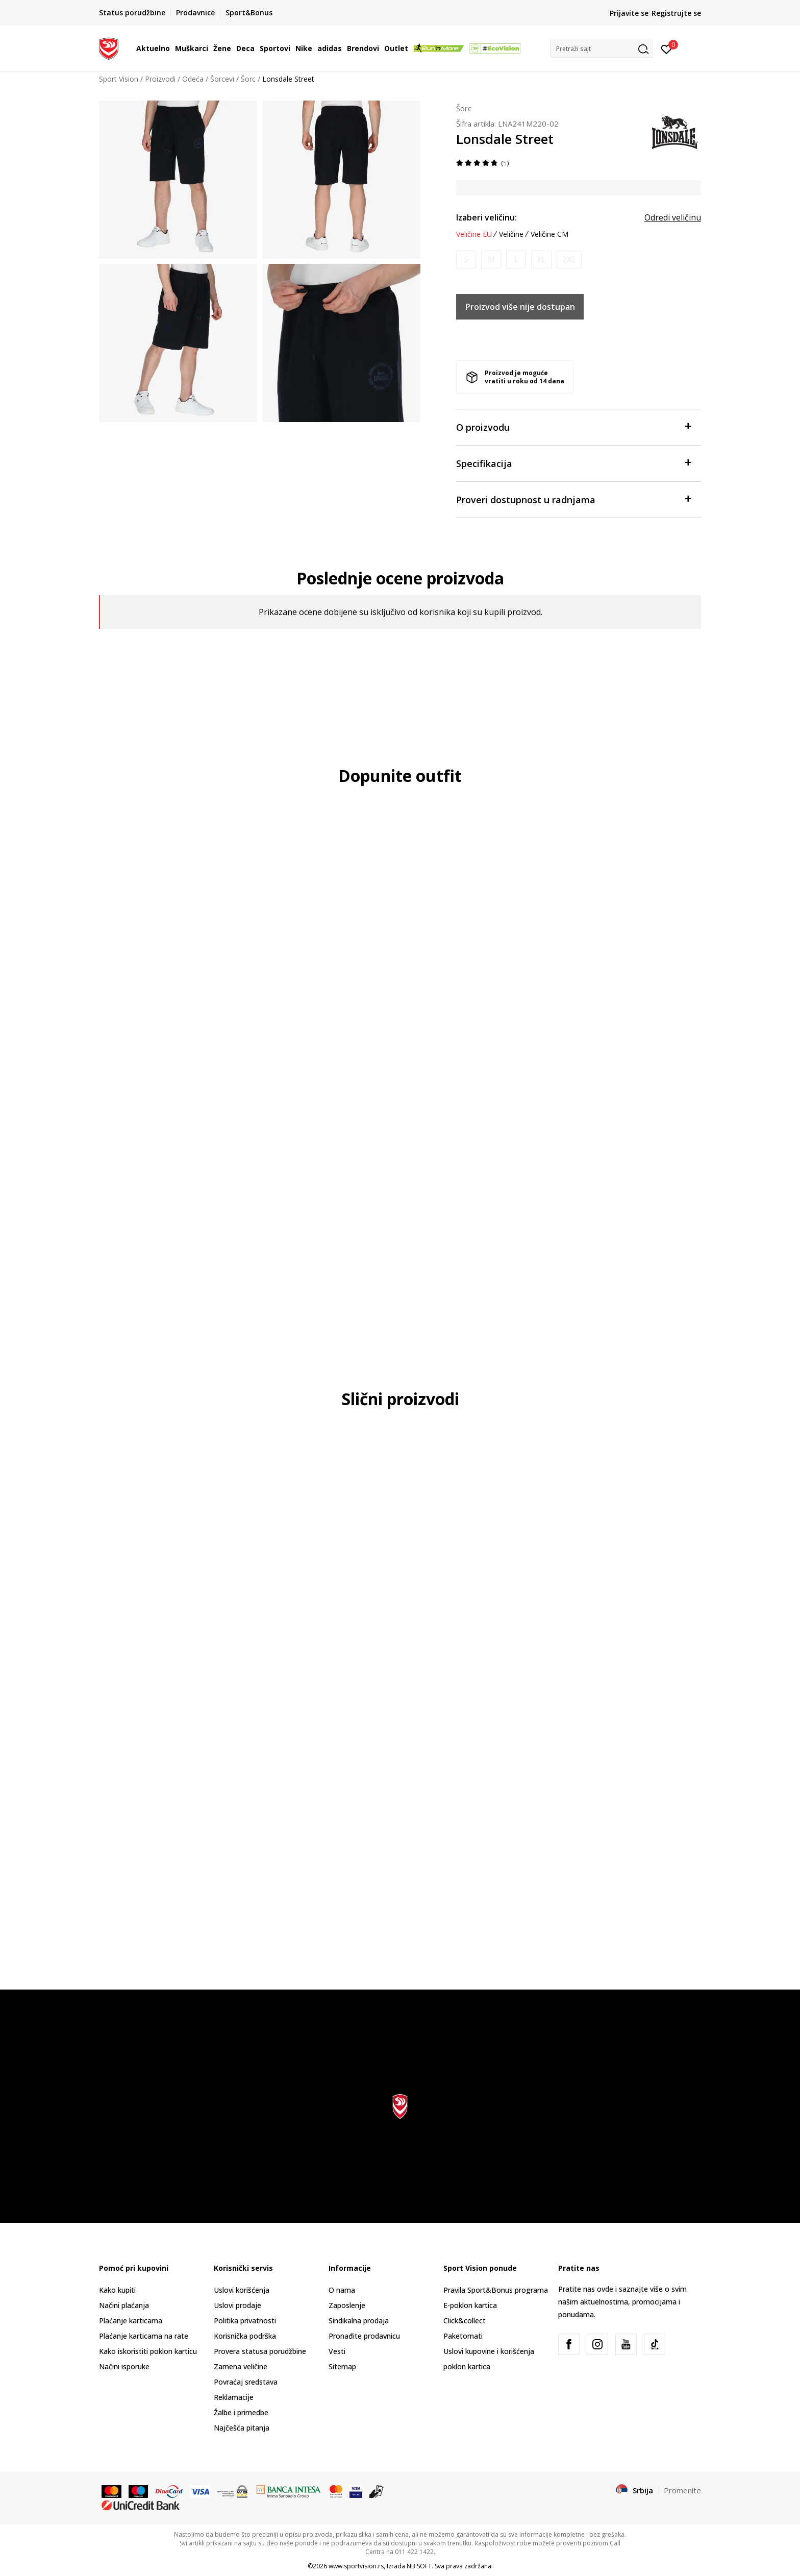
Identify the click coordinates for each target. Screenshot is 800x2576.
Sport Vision (118, 79)
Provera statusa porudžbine (260, 2351)
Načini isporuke (124, 2366)
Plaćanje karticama (130, 2320)
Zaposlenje (347, 2305)
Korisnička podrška (245, 2336)
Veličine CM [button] (549, 234)
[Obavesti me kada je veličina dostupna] (466, 259)
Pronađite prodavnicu (364, 2336)
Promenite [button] (682, 2490)
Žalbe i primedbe (241, 2412)
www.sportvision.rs (356, 2566)
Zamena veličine (240, 2366)
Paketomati (463, 2336)
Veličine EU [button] (474, 234)
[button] (602, 49)
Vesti (337, 2351)
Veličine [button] (511, 234)
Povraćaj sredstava (246, 2382)
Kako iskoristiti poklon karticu (148, 2351)
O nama (342, 2290)
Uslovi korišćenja (241, 2290)
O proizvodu (573, 426)
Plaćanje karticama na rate (143, 2336)
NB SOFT (419, 2566)
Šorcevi (222, 79)
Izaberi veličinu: (486, 217)
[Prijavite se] (666, 48)
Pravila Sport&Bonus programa (495, 2290)
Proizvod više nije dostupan (520, 306)
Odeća (193, 79)
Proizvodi (160, 79)
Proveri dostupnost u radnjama (573, 499)
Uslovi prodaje (237, 2305)
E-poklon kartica (470, 2305)
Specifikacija (573, 463)
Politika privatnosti (245, 2320)
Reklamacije (234, 2397)
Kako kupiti (117, 2290)
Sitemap (342, 2366)
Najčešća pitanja (241, 2428)
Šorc (248, 79)
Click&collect (464, 2320)
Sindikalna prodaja (359, 2320)
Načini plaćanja (124, 2305)
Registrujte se (676, 13)
